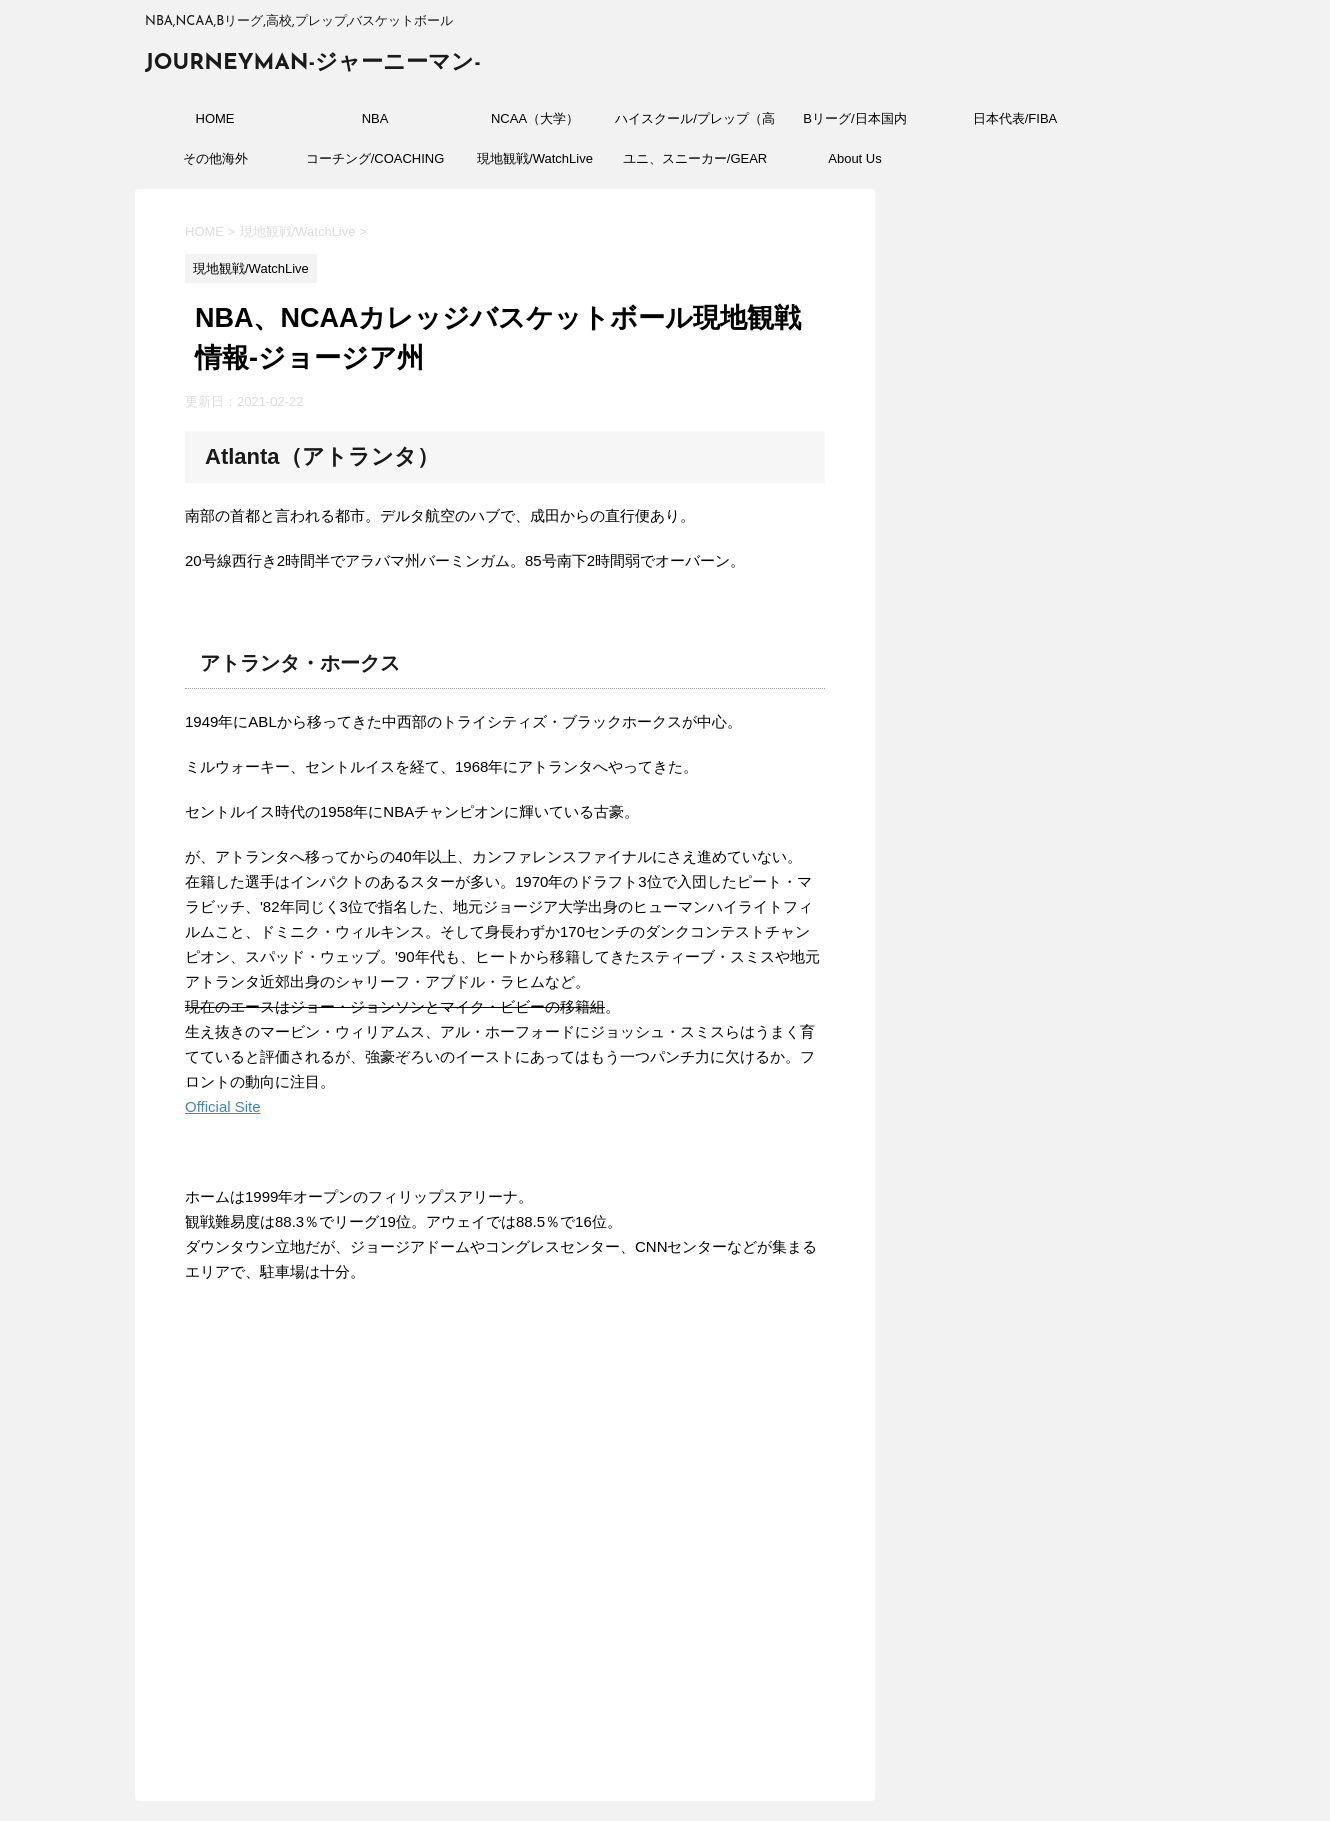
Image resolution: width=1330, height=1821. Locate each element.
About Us (854, 158)
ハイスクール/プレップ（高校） (695, 125)
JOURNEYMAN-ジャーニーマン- (313, 63)
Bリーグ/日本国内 (854, 118)
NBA (375, 118)
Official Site (223, 1106)
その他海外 (215, 158)
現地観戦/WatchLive (535, 158)
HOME (215, 118)
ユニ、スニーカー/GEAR (695, 158)
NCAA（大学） (535, 118)
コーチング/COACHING (375, 158)
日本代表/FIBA (1015, 118)
